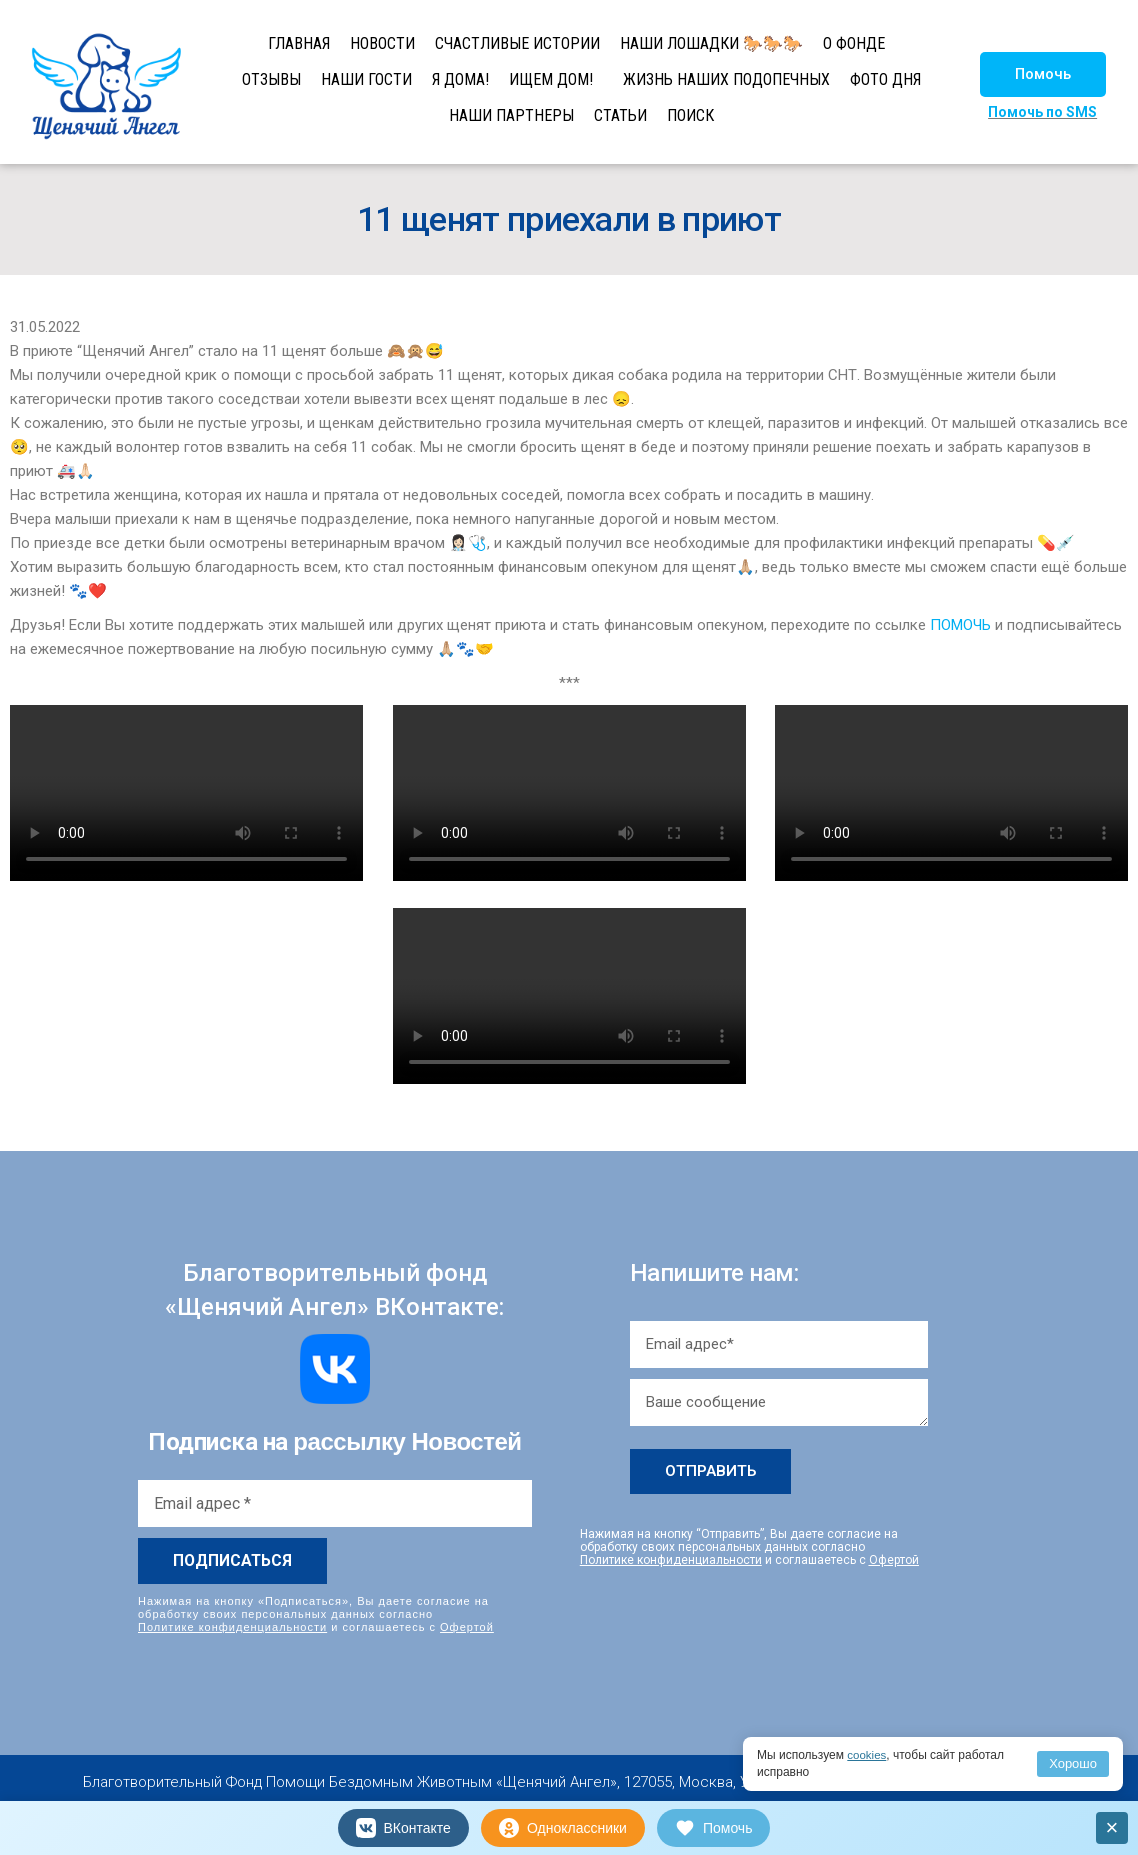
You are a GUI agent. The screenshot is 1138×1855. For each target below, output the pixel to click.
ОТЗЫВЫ (271, 79)
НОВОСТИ (382, 43)
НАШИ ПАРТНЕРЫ (511, 115)
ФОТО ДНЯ (885, 79)
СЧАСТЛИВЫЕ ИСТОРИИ (517, 43)
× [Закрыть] (1112, 1827)
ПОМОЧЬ (960, 625)
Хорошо (1073, 1763)
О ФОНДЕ (854, 43)
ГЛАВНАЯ (299, 43)
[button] (1043, 74)
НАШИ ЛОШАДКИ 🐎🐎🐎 (711, 43)
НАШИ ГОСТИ (366, 79)
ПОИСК (690, 115)
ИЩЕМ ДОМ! (551, 79)
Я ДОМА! (460, 79)
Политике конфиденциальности (232, 1627)
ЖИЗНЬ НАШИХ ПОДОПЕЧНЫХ (726, 79)
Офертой (467, 1627)
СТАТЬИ (620, 115)
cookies (867, 1755)
